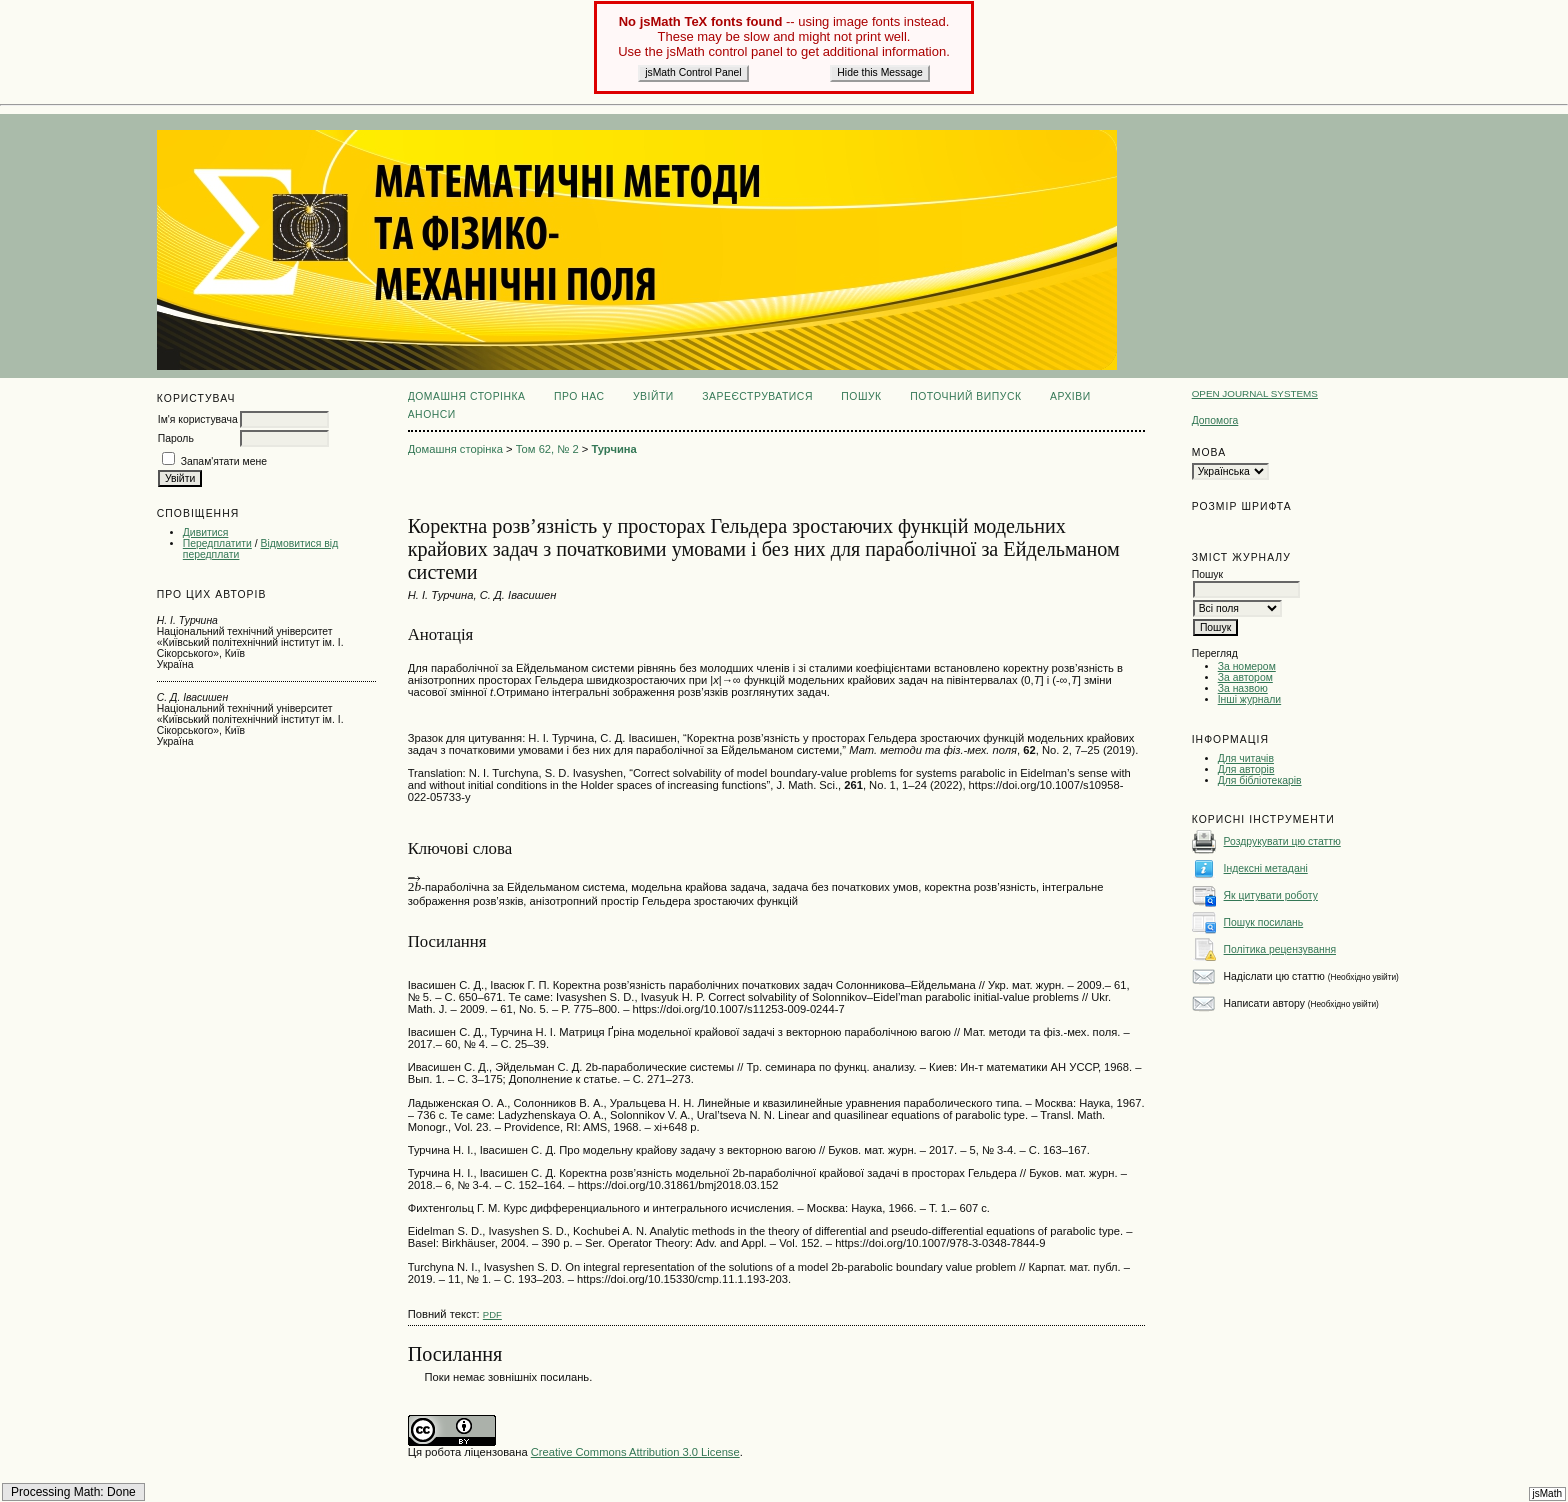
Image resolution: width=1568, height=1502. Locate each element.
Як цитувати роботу (1271, 895)
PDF (492, 1314)
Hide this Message (879, 72)
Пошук (861, 396)
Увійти (653, 396)
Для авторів (1246, 769)
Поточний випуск (965, 396)
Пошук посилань (1264, 922)
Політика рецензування (1280, 949)
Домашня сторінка (467, 396)
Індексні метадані (1266, 868)
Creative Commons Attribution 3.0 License (635, 1452)
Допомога (1215, 420)
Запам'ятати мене (224, 461)
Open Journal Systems (1255, 393)
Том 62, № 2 (547, 449)
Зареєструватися (757, 396)
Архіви (1070, 396)
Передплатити (217, 543)
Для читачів (1246, 758)
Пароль (176, 438)
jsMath (1547, 1493)
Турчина (613, 449)
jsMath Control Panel (693, 72)
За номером (1247, 666)
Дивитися (206, 532)
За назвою (1243, 688)
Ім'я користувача (198, 419)
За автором (1245, 677)
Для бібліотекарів (1260, 780)
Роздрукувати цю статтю (1282, 841)
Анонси (432, 414)
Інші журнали (1249, 699)
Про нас (579, 396)
